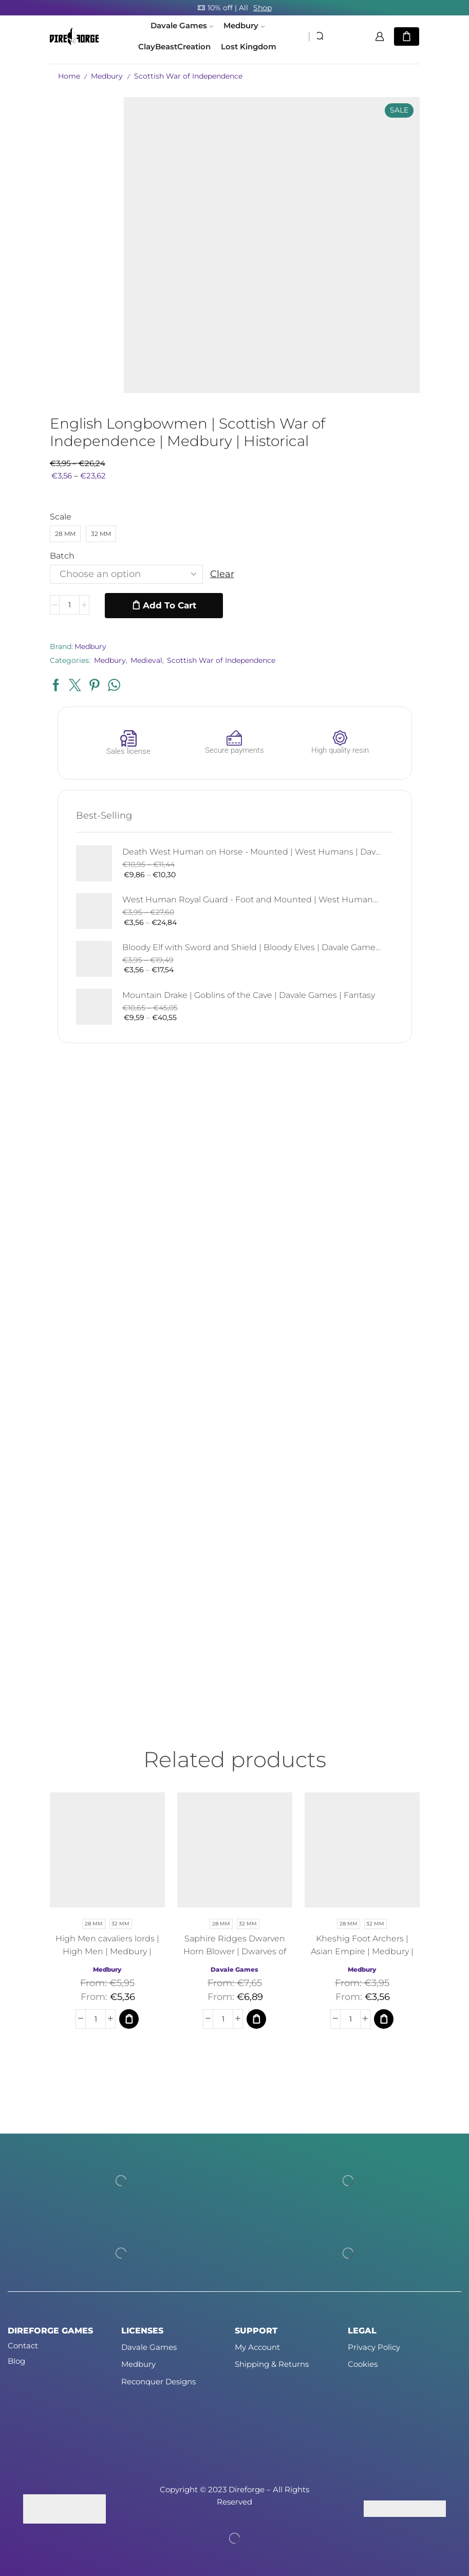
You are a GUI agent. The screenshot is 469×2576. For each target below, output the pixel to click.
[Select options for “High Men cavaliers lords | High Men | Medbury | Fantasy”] (129, 2019)
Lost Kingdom (248, 46)
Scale (60, 517)
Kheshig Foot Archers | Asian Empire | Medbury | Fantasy (362, 1951)
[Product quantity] (69, 605)
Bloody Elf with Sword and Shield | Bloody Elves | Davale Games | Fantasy (251, 947)
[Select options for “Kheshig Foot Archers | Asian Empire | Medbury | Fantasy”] (383, 2019)
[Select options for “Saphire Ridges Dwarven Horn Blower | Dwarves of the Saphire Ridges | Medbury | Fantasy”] (256, 2019)
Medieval (146, 660)
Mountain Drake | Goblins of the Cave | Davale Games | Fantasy (248, 995)
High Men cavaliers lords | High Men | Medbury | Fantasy (107, 1951)
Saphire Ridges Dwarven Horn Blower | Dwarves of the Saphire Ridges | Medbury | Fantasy (234, 1958)
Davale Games (182, 25)
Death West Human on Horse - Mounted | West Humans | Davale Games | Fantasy (251, 852)
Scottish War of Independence (188, 76)
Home (69, 76)
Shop (262, 7)
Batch (62, 556)
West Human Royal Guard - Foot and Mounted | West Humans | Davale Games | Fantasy (251, 899)
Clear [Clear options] (222, 574)
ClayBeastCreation (174, 46)
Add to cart (169, 605)
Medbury (244, 25)
